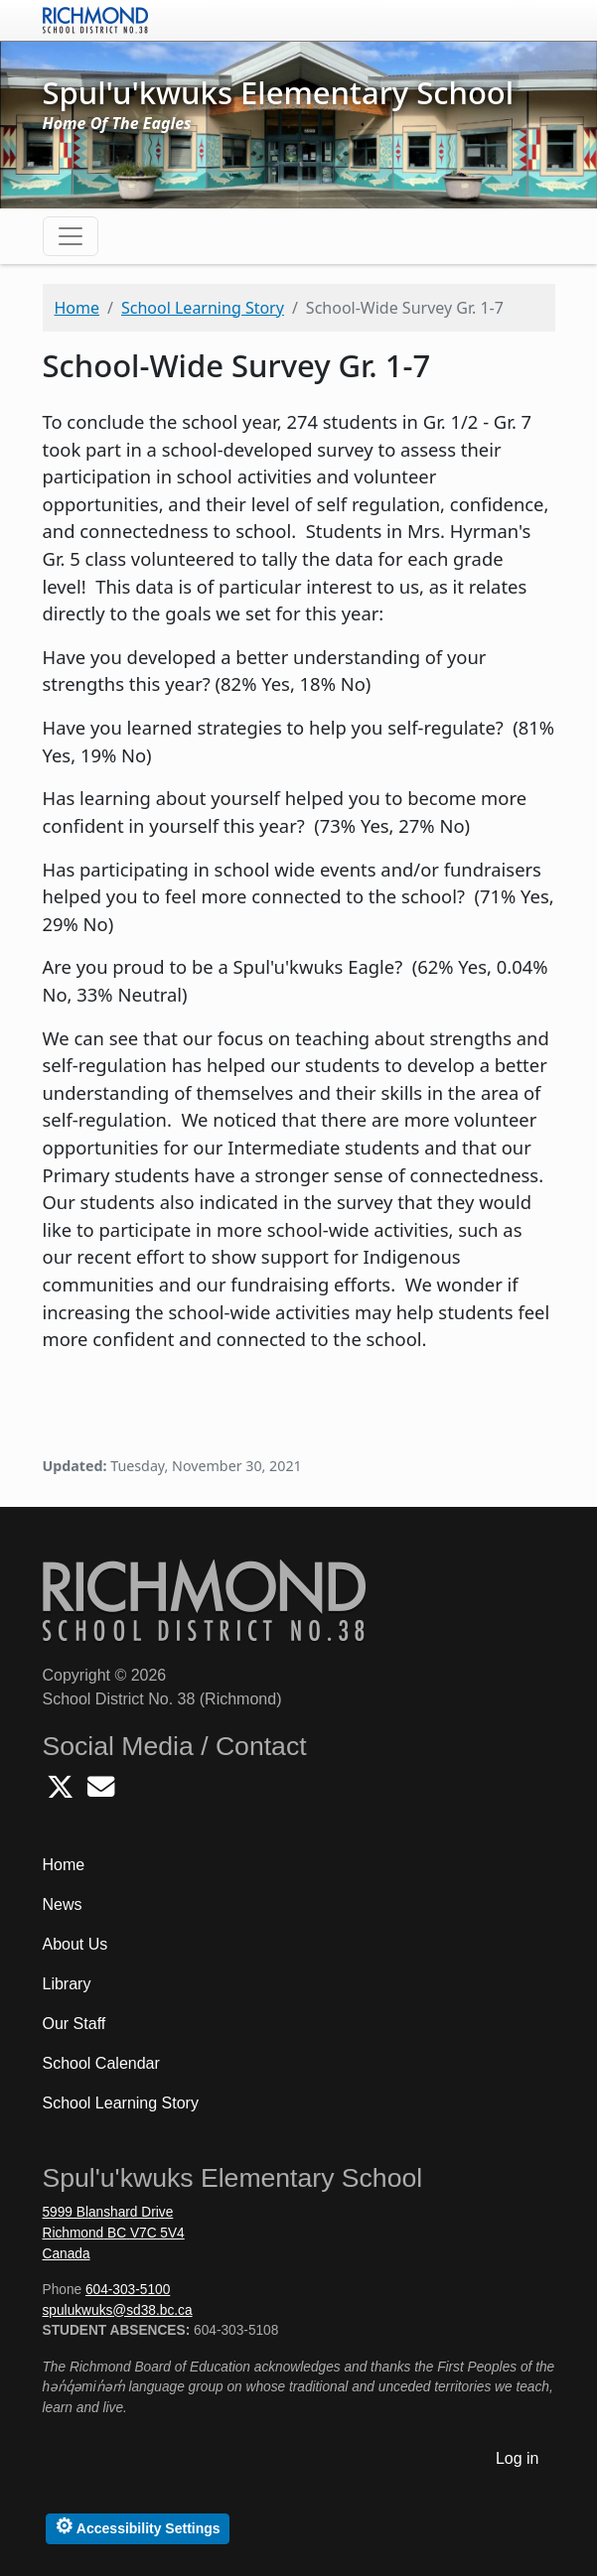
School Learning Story (202, 308)
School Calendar (101, 2063)
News (62, 1904)
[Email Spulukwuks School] (100, 1792)
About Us (75, 1944)
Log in (517, 2458)
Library (67, 1983)
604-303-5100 (127, 2289)
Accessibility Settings (138, 2525)
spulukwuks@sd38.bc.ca (118, 2310)
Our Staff (74, 2023)
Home (77, 308)
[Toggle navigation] (70, 236)
